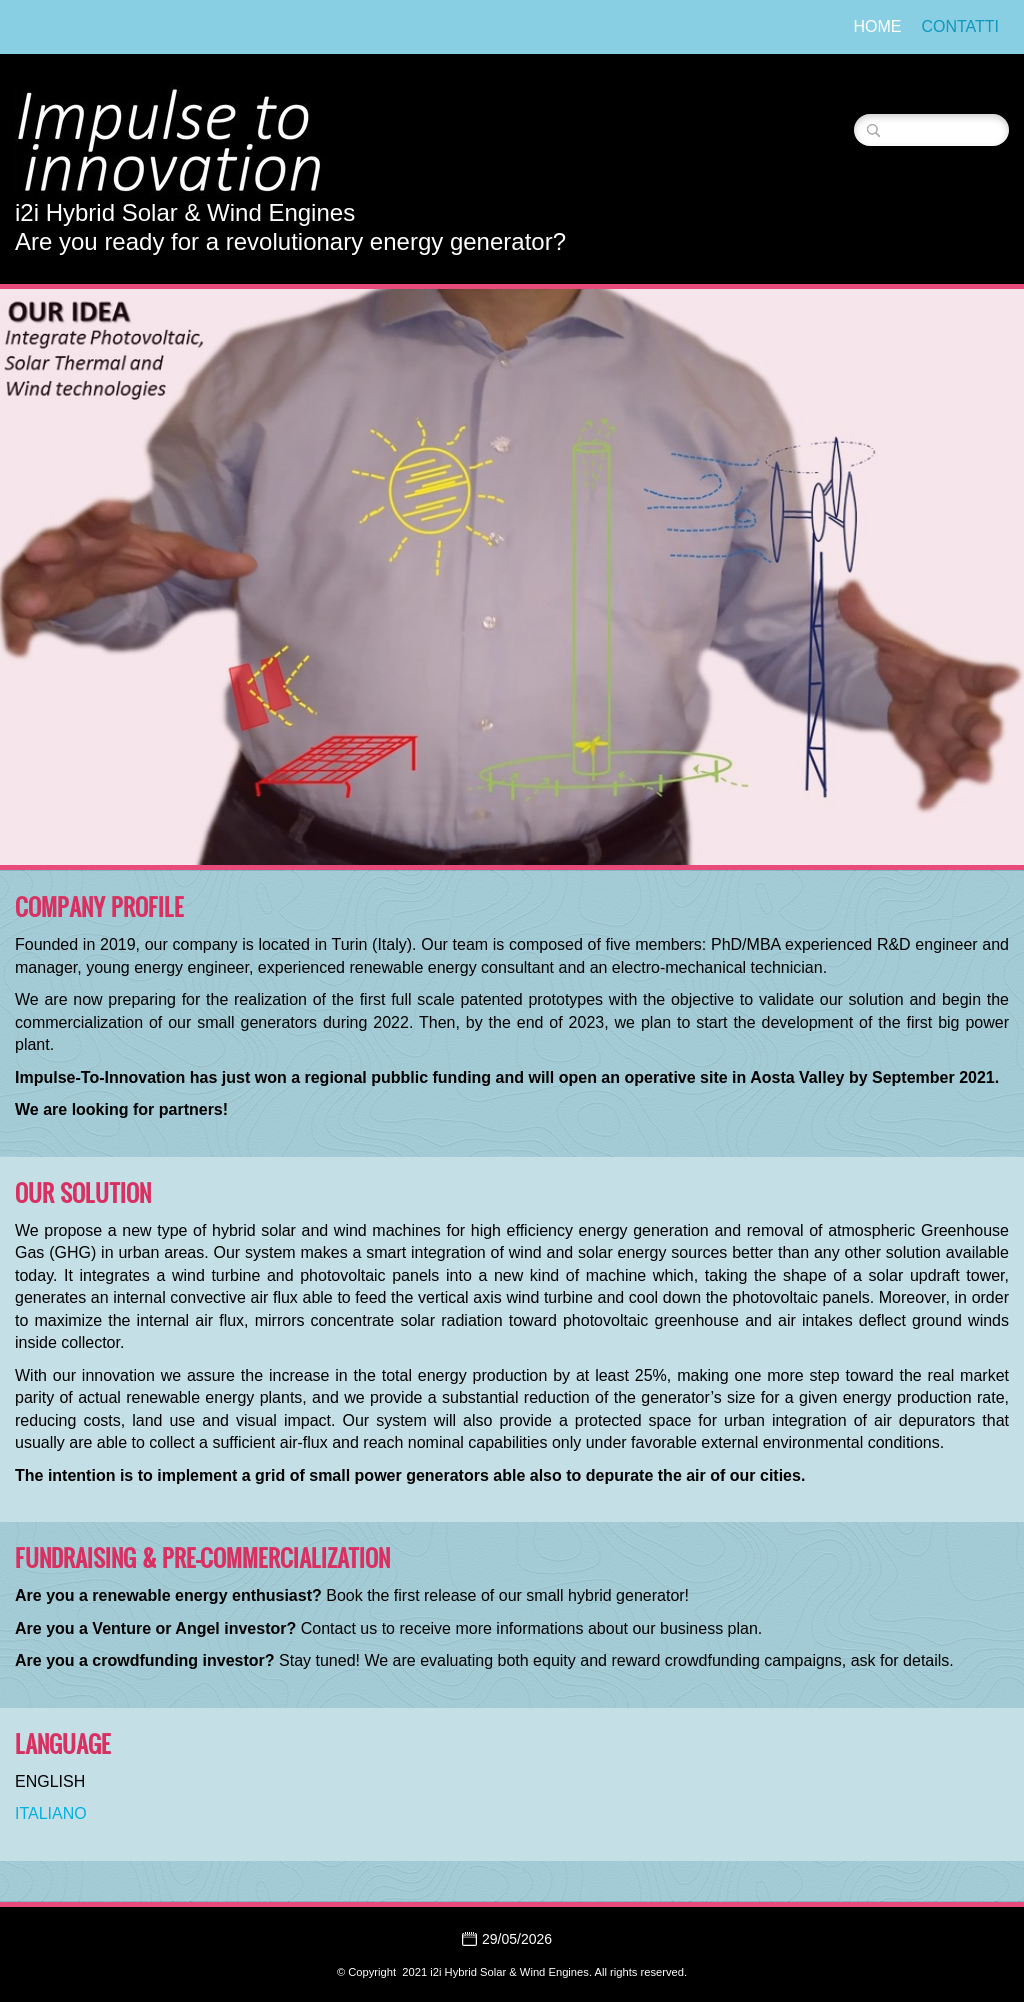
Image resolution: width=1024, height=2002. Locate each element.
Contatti (960, 26)
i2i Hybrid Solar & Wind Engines (185, 212)
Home (877, 26)
